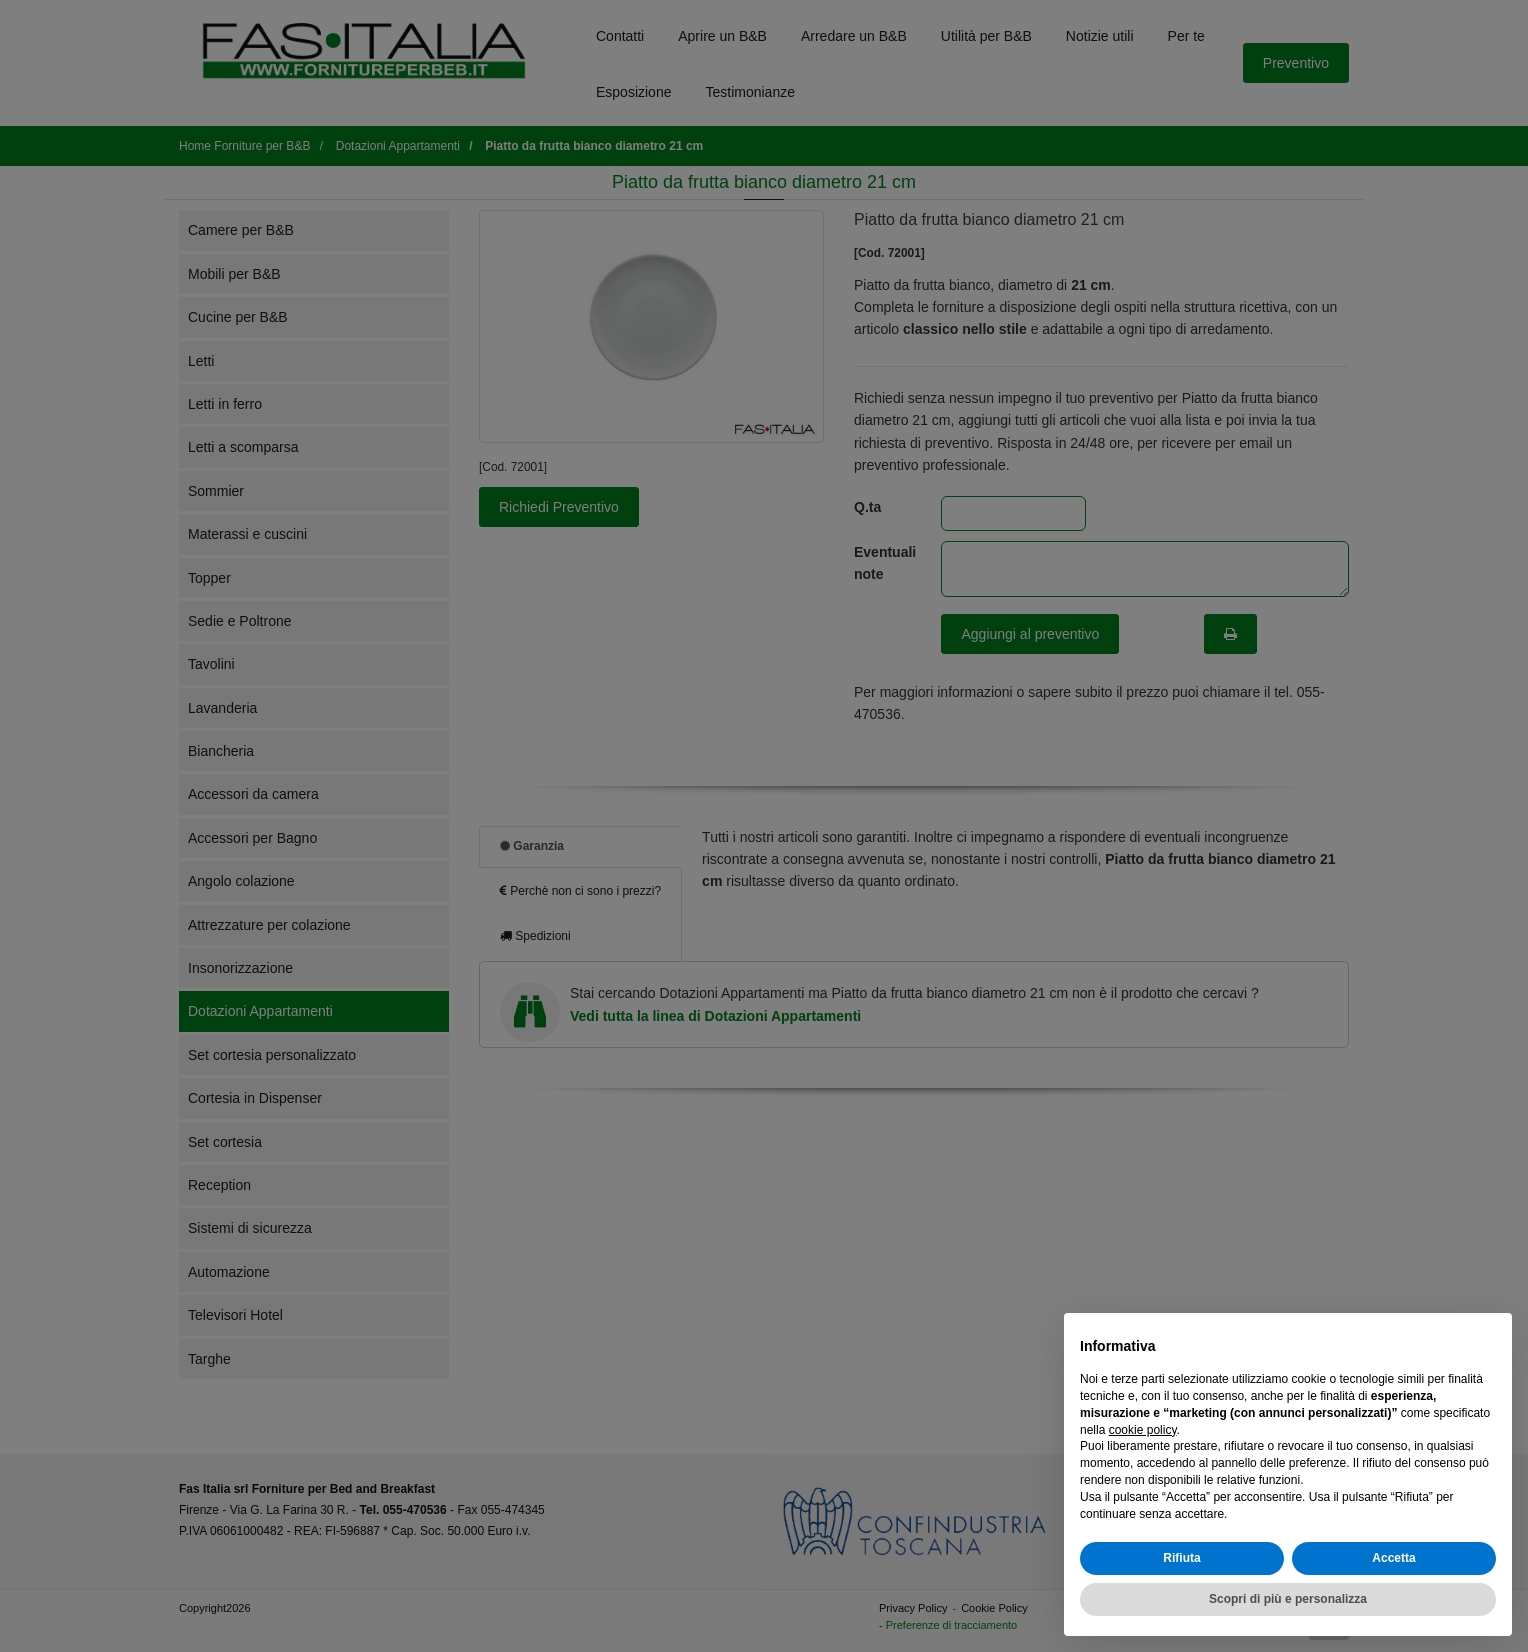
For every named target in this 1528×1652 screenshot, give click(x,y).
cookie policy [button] (1143, 1430)
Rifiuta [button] (1181, 1558)
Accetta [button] (1393, 1558)
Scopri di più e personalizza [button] (1288, 1599)
